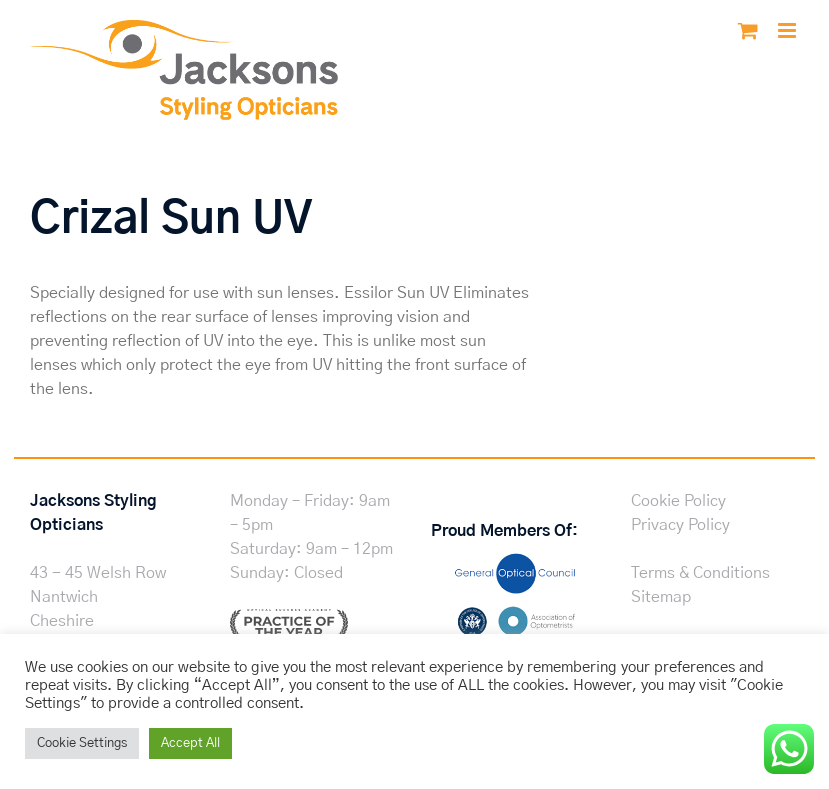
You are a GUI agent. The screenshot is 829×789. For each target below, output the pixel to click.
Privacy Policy (680, 525)
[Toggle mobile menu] (788, 30)
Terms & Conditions (700, 573)
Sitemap (661, 597)
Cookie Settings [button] (82, 743)
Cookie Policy (678, 501)
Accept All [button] (190, 743)
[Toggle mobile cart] (748, 30)
